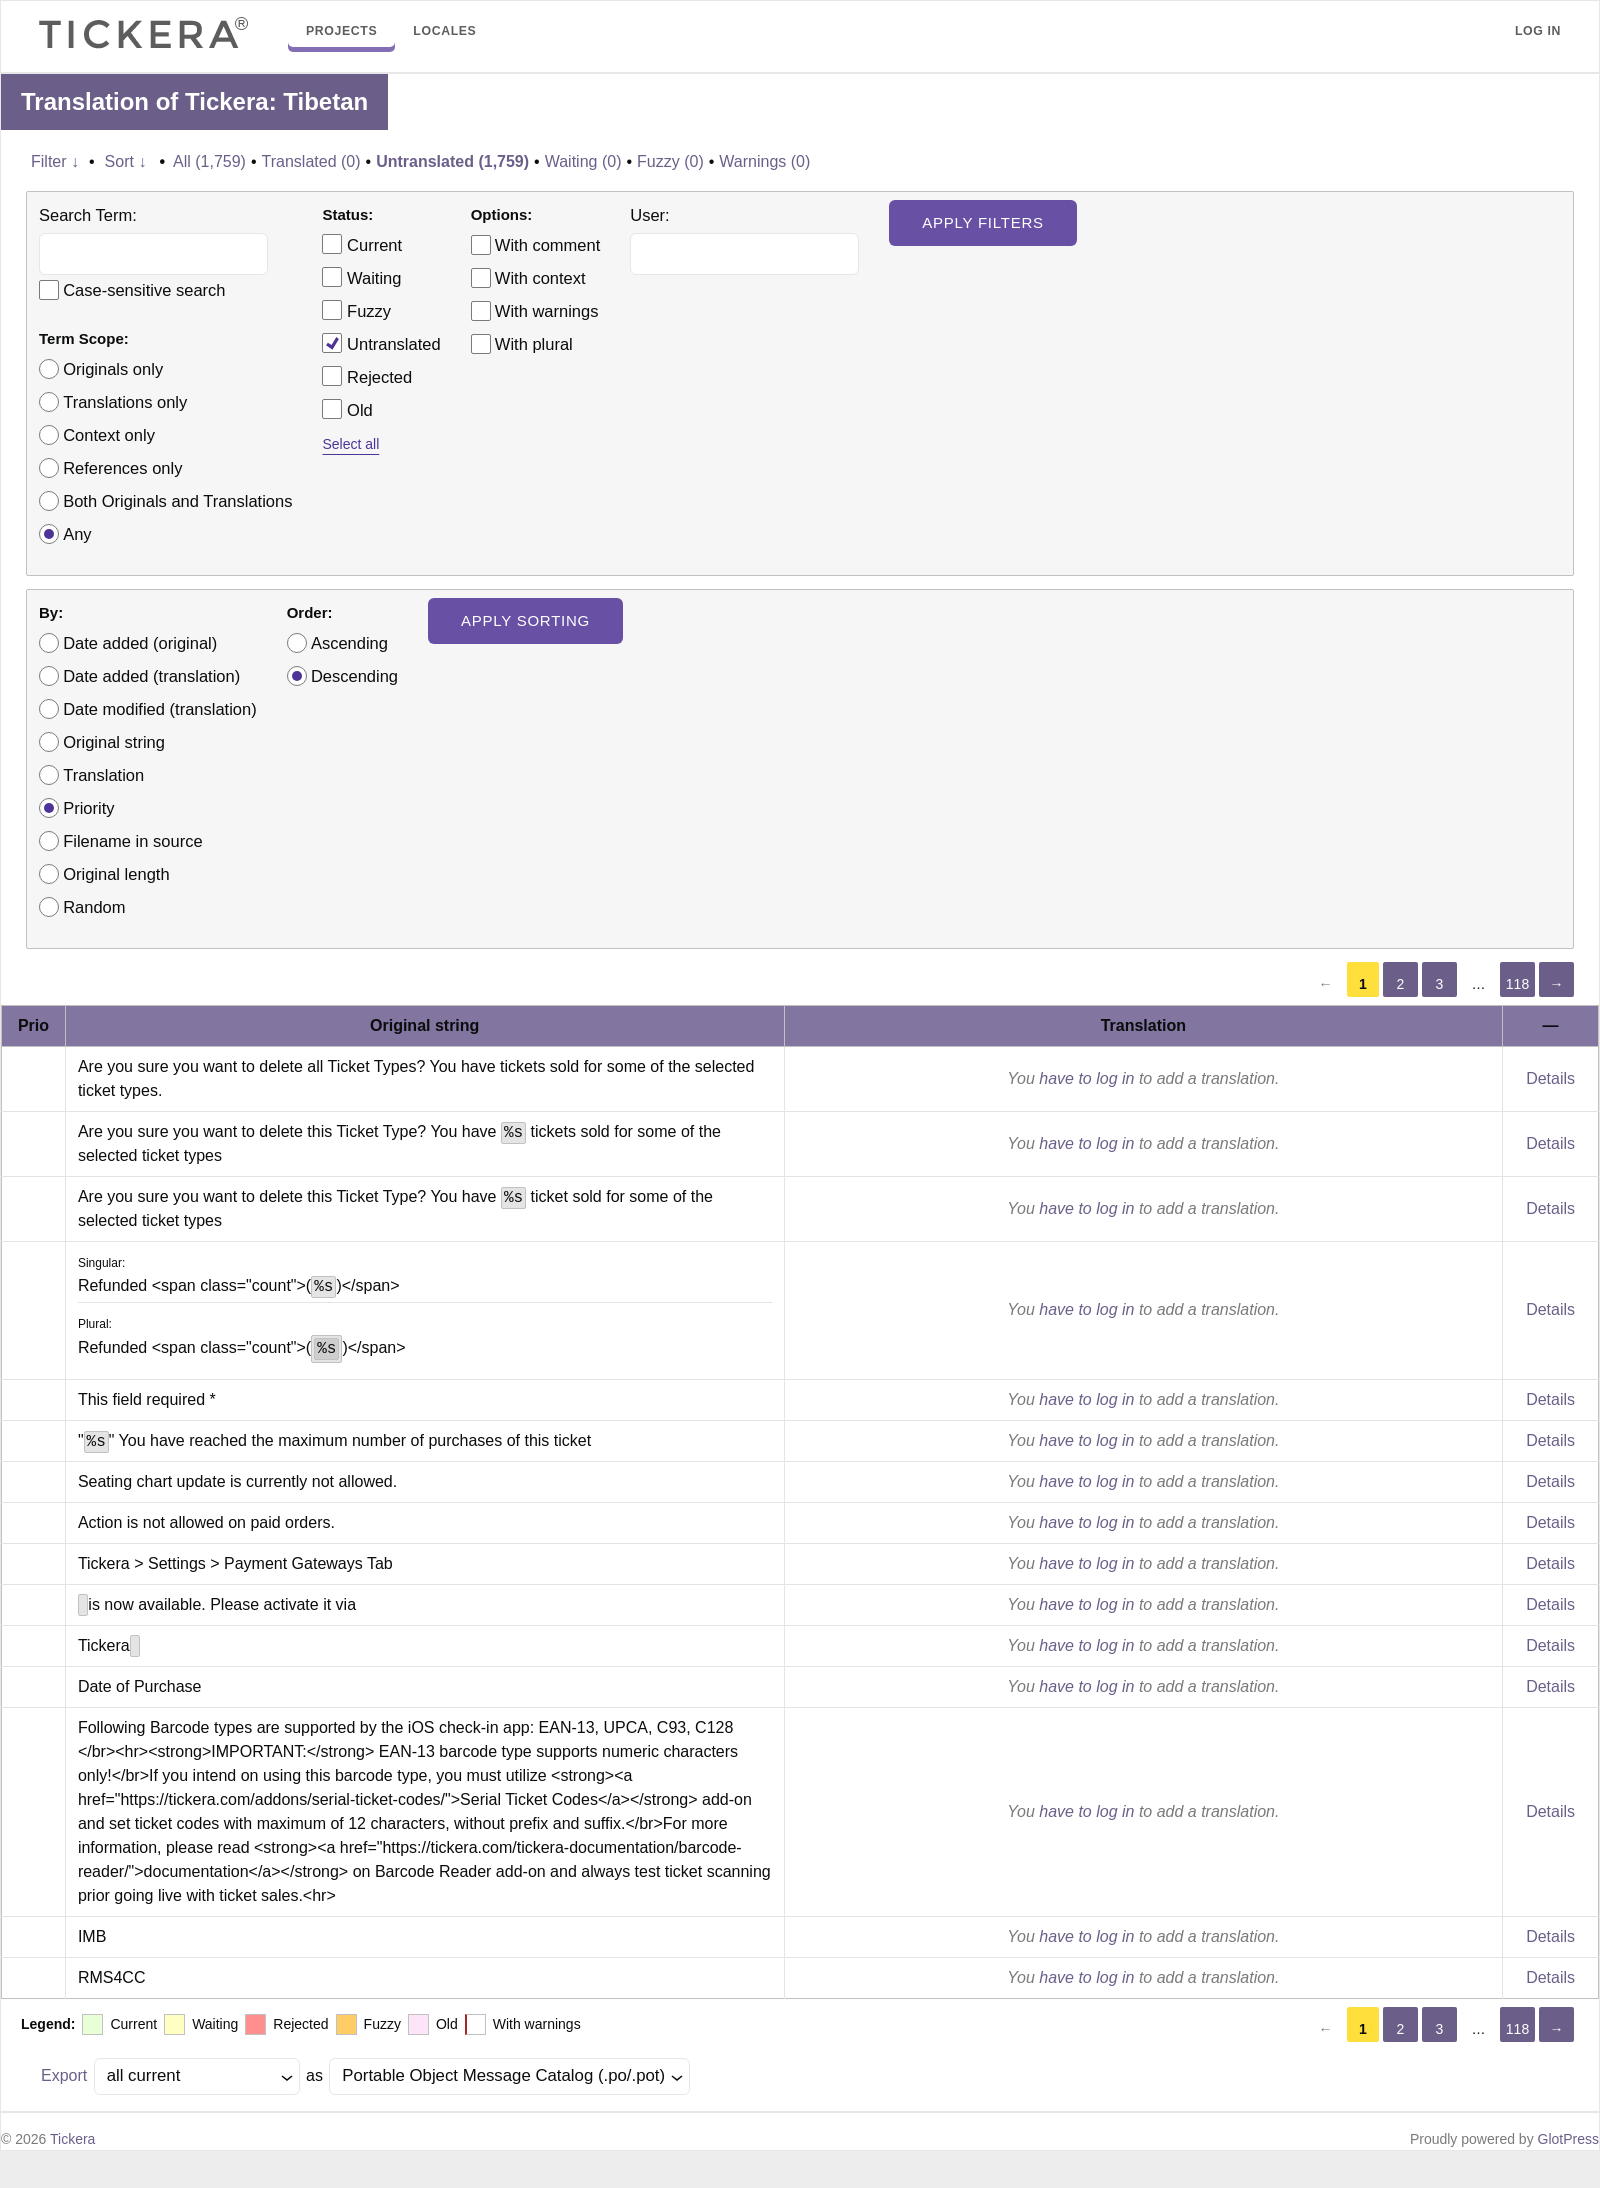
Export (64, 2075)
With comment (547, 245)
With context (540, 278)
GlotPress (1568, 2139)
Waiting (361, 277)
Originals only (113, 369)
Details (1550, 1078)
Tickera (72, 2139)
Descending (354, 676)
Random (94, 907)
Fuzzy (356, 310)
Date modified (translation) (160, 709)
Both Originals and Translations (177, 501)
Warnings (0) (764, 161)
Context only (109, 435)
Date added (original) (140, 643)
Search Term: (88, 215)
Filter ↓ (55, 161)
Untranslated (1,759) (452, 161)
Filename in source (132, 841)
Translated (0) (311, 161)
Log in (1538, 31)
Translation (103, 775)
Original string (114, 742)
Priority (88, 808)
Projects (341, 31)
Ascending (349, 643)
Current (362, 244)
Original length (116, 874)
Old (347, 409)
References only (122, 468)
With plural (534, 344)
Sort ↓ (126, 161)
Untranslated (381, 343)
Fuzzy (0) (670, 161)
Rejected (367, 376)
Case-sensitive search (144, 290)
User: (649, 215)
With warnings (547, 311)
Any (77, 534)
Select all (350, 444)
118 (1517, 984)
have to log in (1086, 1078)
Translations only (125, 402)
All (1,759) (209, 161)
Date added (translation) (151, 676)
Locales (444, 31)
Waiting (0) (583, 161)
